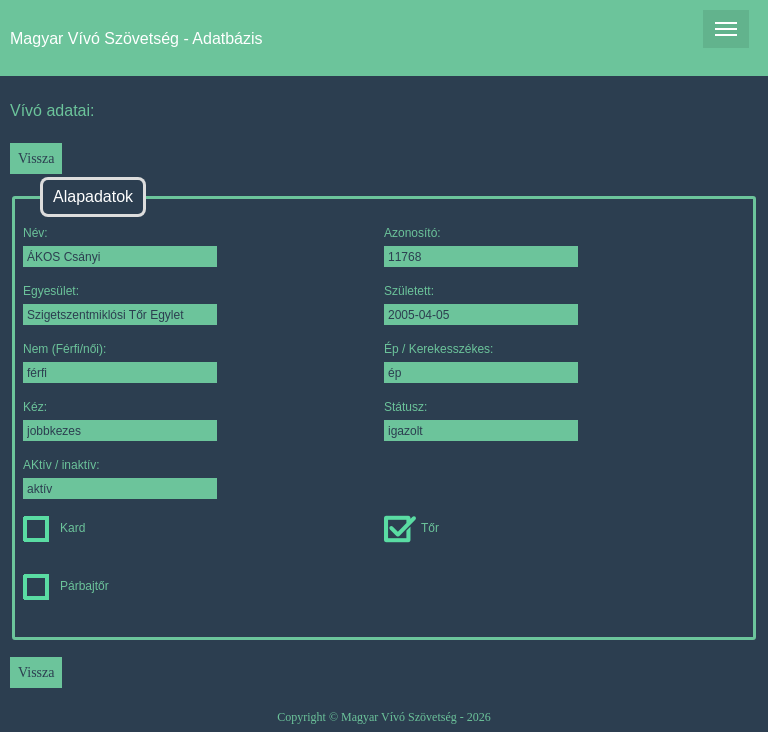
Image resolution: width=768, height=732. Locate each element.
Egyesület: (120, 304)
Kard (54, 528)
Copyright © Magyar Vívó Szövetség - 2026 (384, 717)
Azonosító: (481, 246)
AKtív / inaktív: (120, 478)
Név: (120, 246)
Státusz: (481, 420)
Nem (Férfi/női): (120, 362)
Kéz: (120, 420)
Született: (481, 304)
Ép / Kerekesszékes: (481, 362)
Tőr (411, 528)
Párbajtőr (66, 586)
